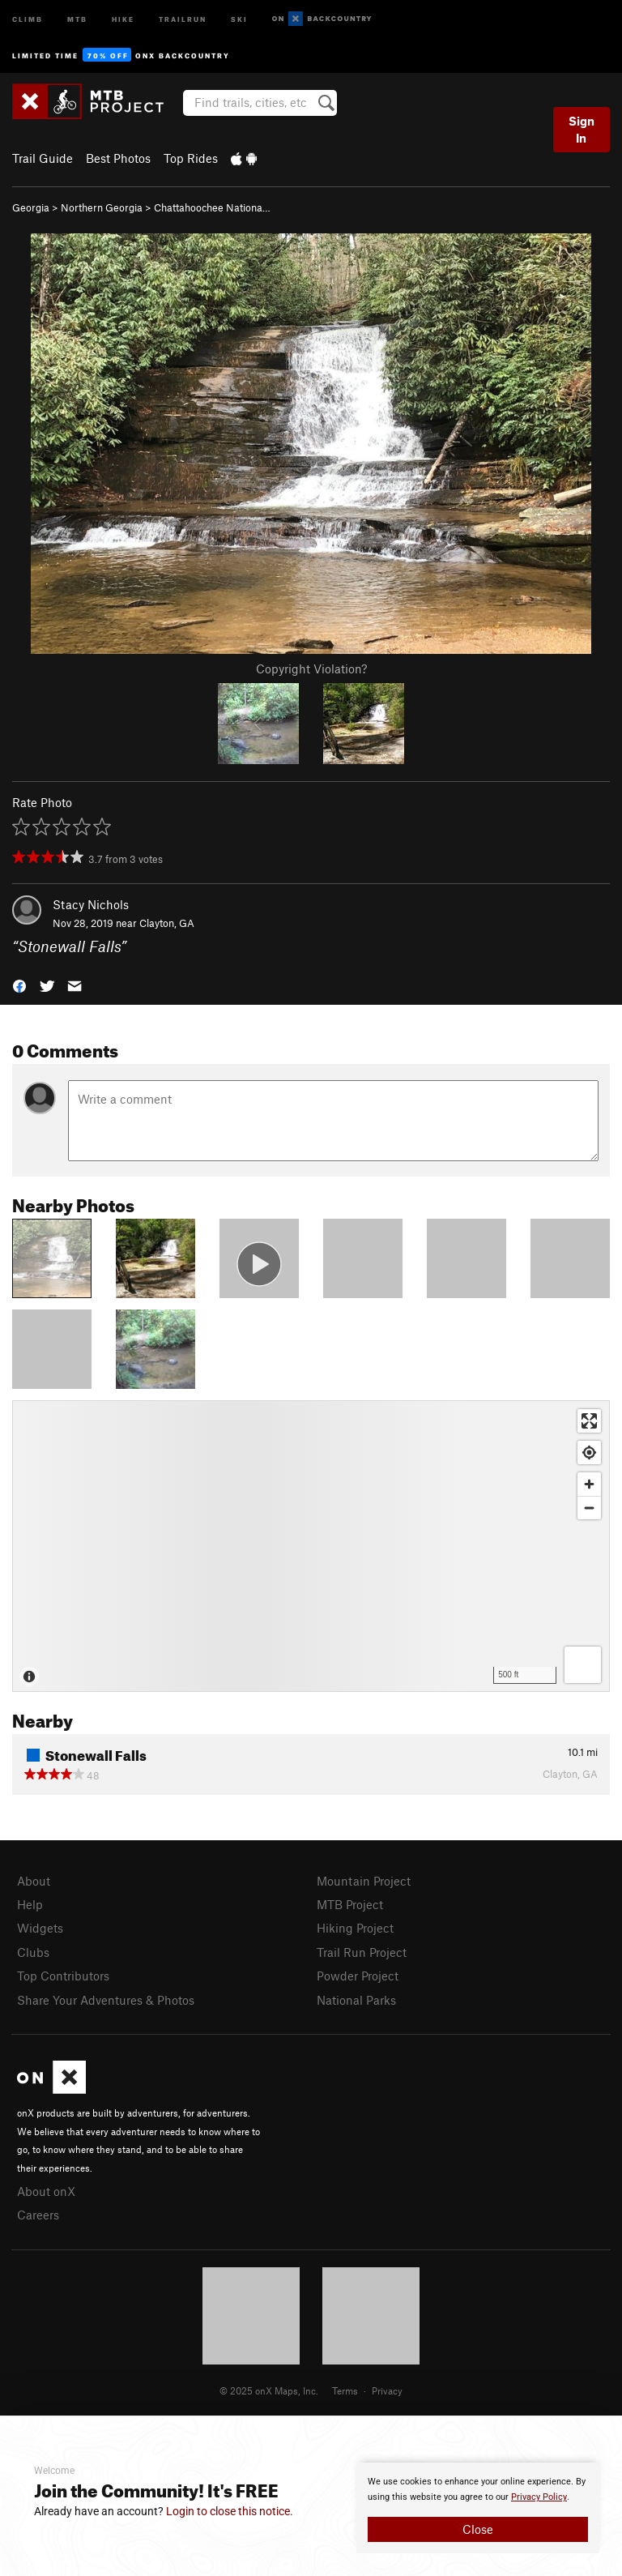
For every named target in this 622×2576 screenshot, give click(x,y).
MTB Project (350, 1904)
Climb (27, 18)
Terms (345, 2390)
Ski (239, 18)
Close (477, 2529)
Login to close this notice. (229, 2511)
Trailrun (183, 18)
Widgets (40, 1927)
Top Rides (191, 158)
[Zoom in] (589, 1484)
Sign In (581, 129)
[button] (19, 984)
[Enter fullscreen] (589, 1421)
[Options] (582, 1665)
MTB (77, 18)
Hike (123, 18)
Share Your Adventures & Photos (105, 2000)
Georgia (30, 207)
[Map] (311, 1546)
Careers (38, 2214)
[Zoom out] (589, 1507)
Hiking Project (355, 1927)
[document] (478, 2508)
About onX (46, 2191)
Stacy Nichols (91, 904)
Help (30, 1904)
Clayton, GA (166, 922)
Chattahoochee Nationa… (212, 207)
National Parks (356, 2000)
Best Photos (118, 158)
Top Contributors (63, 1975)
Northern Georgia (102, 207)
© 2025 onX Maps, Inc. (268, 2390)
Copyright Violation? (311, 668)
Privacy (387, 2390)
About (33, 1880)
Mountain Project (364, 1880)
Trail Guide (42, 158)
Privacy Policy (539, 2497)
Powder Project (357, 1975)
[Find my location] (589, 1452)
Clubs (33, 1952)
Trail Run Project (362, 1952)
